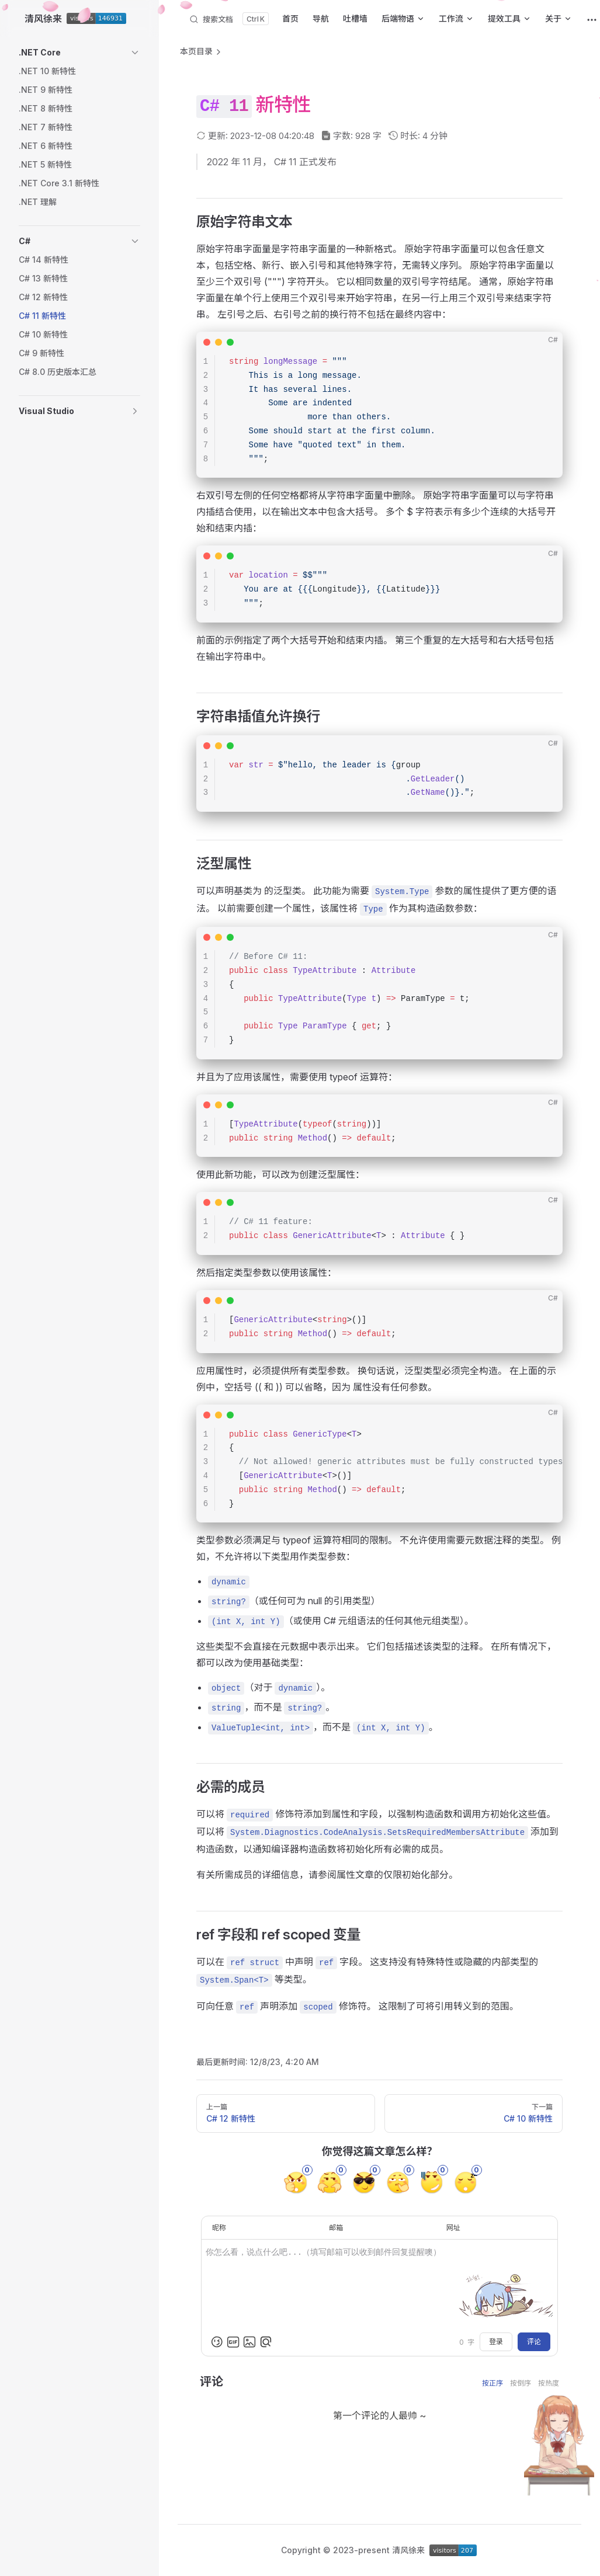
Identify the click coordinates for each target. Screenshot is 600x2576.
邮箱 (336, 2227)
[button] (79, 52)
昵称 (219, 2227)
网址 (453, 2227)
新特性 (283, 104)
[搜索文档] (228, 18)
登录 (496, 2341)
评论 (534, 2341)
